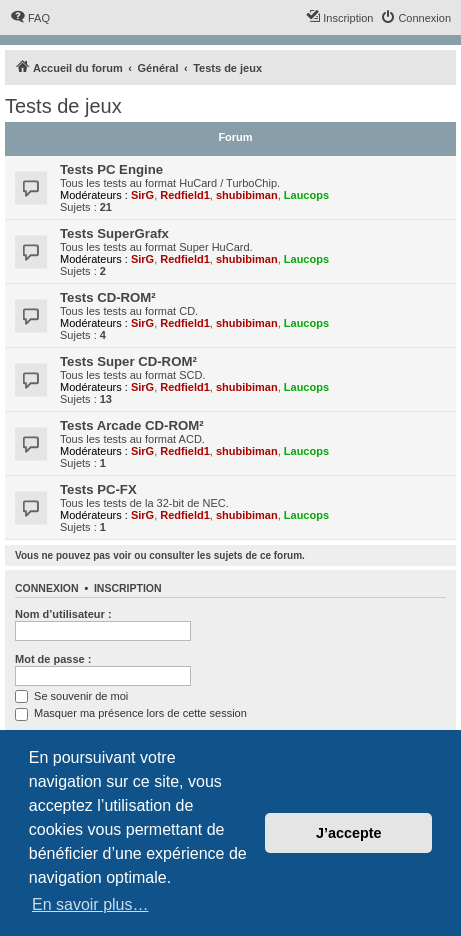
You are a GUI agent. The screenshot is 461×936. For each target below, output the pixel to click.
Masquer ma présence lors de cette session (131, 713)
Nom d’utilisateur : (63, 614)
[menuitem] (30, 18)
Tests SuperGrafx (114, 233)
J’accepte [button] (349, 833)
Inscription (128, 588)
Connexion (47, 588)
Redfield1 (185, 195)
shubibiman (247, 195)
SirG (142, 195)
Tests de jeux (63, 106)
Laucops (306, 195)
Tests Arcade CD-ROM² (132, 425)
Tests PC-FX (98, 489)
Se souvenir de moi (71, 696)
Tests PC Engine (111, 169)
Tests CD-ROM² (108, 297)
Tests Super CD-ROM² (128, 361)
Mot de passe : (53, 659)
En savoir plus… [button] (90, 904)
